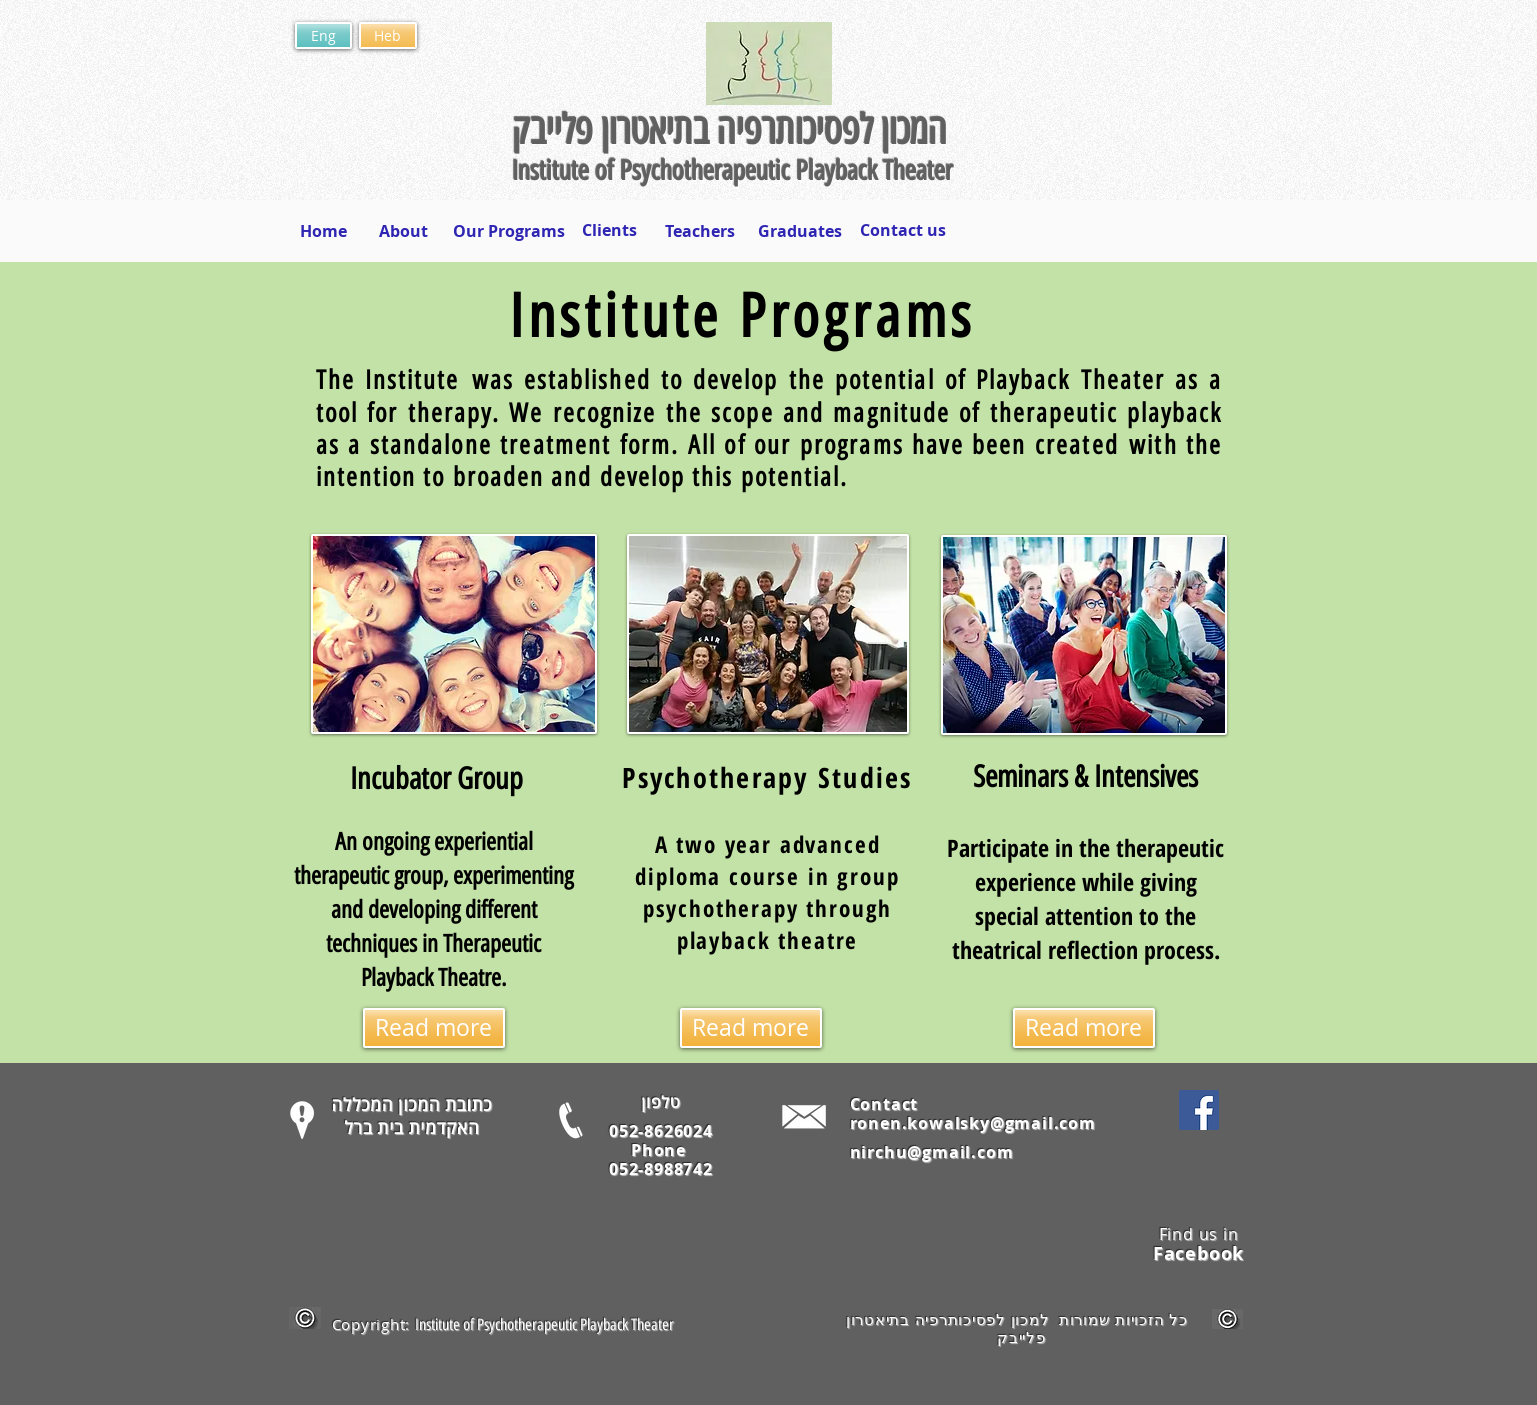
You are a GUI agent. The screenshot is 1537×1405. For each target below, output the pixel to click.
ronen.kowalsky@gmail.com (973, 1123)
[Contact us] (903, 230)
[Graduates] (800, 231)
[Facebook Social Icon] (1199, 1110)
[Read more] (434, 1028)
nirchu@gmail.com (932, 1152)
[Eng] (323, 35)
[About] (404, 231)
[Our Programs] (509, 231)
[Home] (324, 231)
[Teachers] (700, 231)
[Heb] (388, 35)
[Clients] (609, 230)
